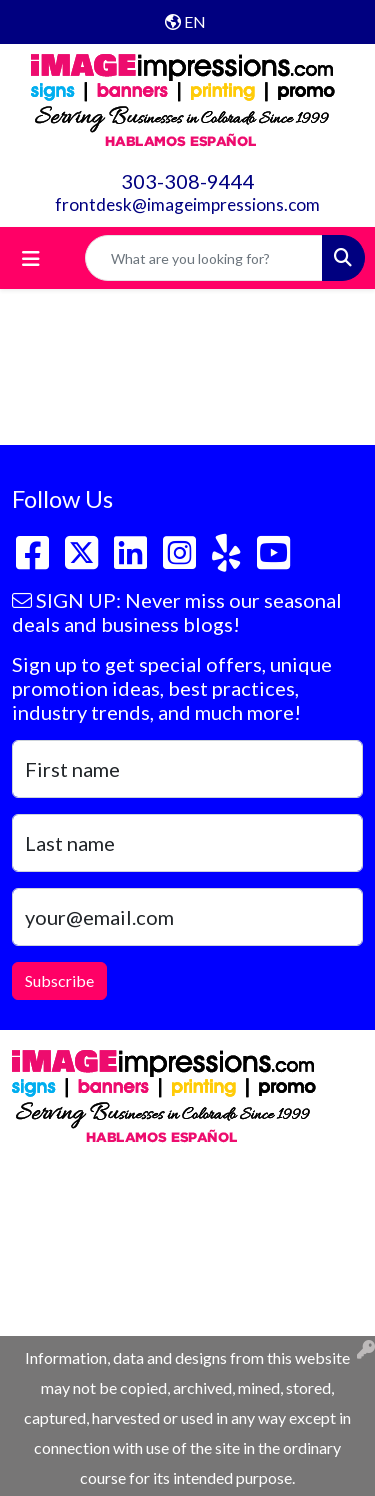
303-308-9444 (188, 181)
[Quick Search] (204, 258)
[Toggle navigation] (31, 258)
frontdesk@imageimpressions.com (187, 204)
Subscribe (59, 980)
